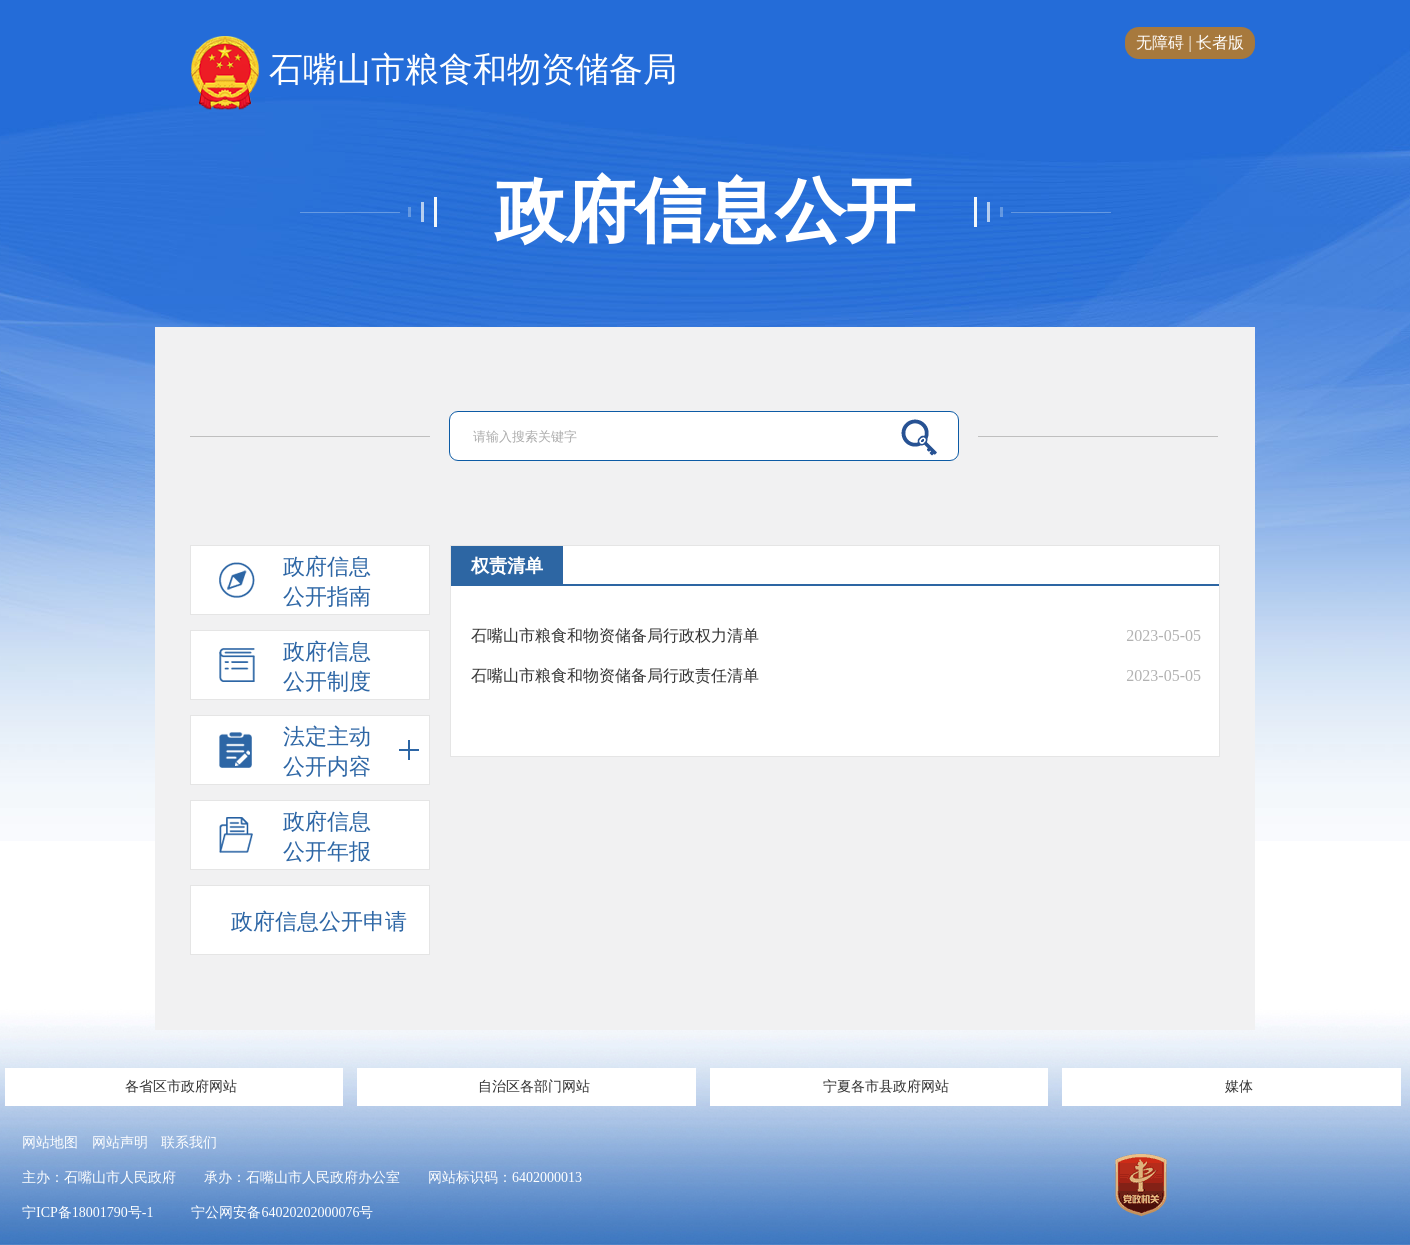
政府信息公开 (705, 212)
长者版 (1220, 42)
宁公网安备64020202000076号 (282, 1212)
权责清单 (507, 566)
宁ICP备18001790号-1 (87, 1212)
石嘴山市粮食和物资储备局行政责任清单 (615, 675)
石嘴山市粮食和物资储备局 (433, 71)
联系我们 (189, 1142)
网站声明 (120, 1142)
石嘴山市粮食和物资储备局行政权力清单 (615, 635)
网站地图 (50, 1142)
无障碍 (1160, 42)
